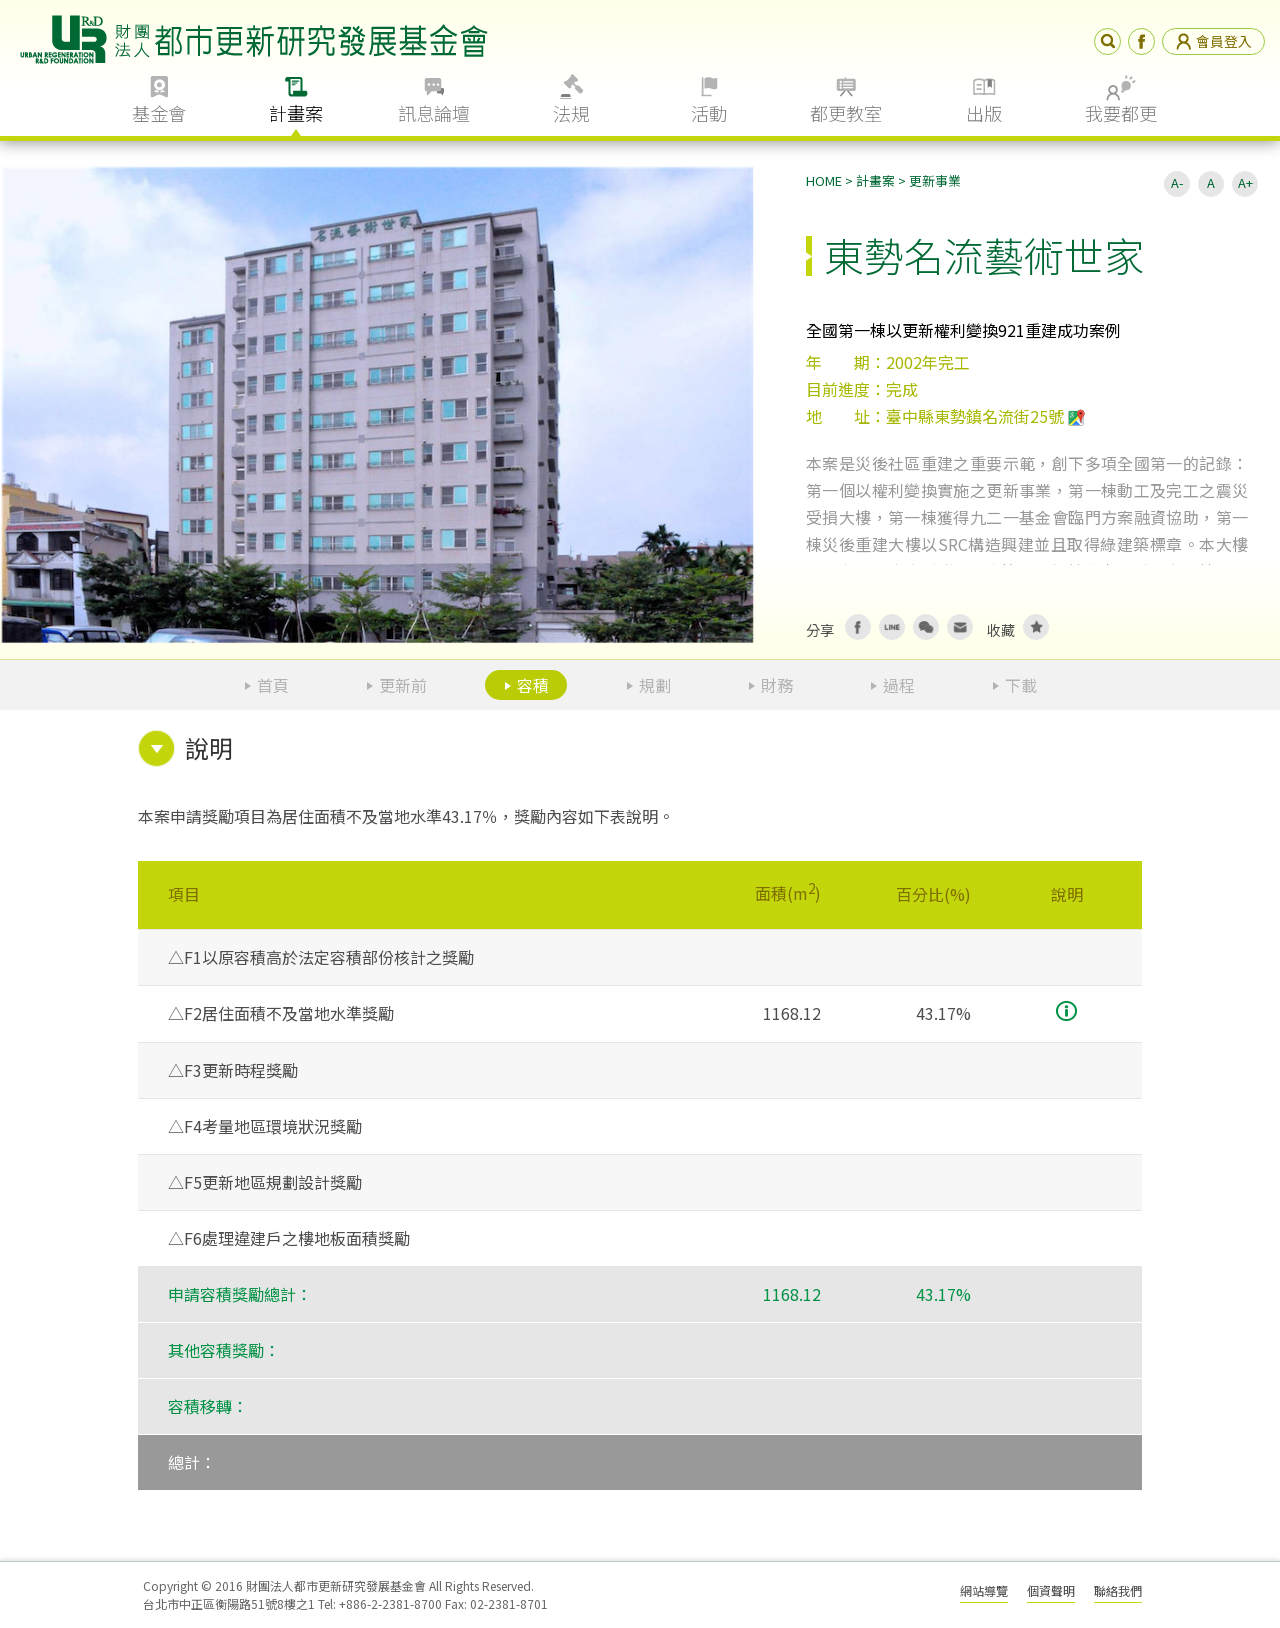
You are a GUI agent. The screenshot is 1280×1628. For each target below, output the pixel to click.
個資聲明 (1051, 1590)
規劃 (655, 685)
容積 (533, 685)
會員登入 (1213, 41)
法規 (571, 113)
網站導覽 (984, 1590)
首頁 (273, 685)
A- (1177, 182)
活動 (709, 113)
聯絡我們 (1118, 1590)
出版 (984, 113)
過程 (899, 685)
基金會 (159, 113)
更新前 (403, 685)
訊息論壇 (434, 113)
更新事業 (935, 180)
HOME (824, 180)
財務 (777, 685)
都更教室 (846, 113)
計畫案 (296, 113)
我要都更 (1121, 113)
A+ (1245, 182)
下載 (1021, 685)
